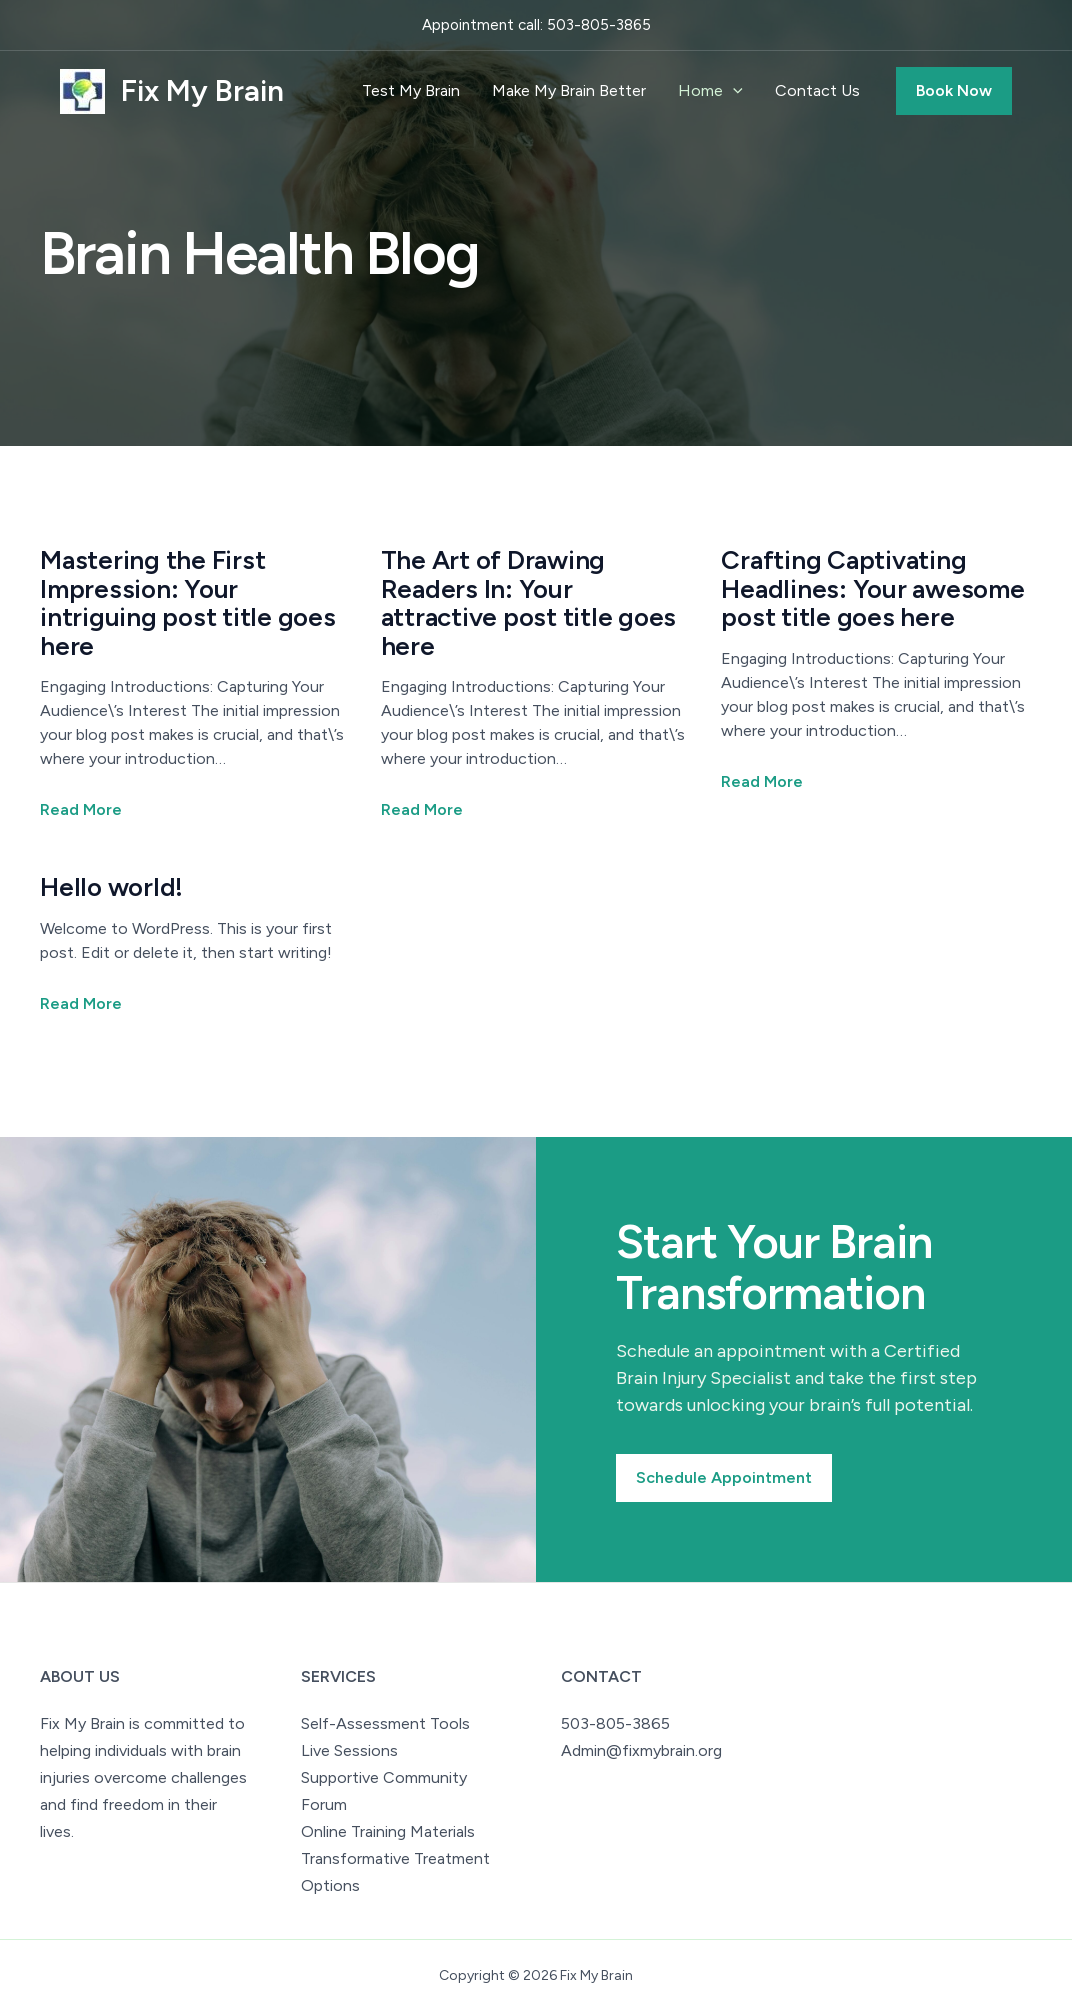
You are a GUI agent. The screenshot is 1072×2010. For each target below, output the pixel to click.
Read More (81, 809)
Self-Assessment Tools (385, 1723)
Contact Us (817, 90)
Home (710, 91)
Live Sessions (349, 1750)
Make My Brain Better (569, 90)
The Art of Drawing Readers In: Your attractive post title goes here (529, 603)
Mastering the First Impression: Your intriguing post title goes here (188, 603)
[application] (733, 91)
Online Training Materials (388, 1831)
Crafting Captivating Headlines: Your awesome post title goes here (872, 588)
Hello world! (111, 887)
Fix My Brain (202, 90)
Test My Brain (411, 90)
